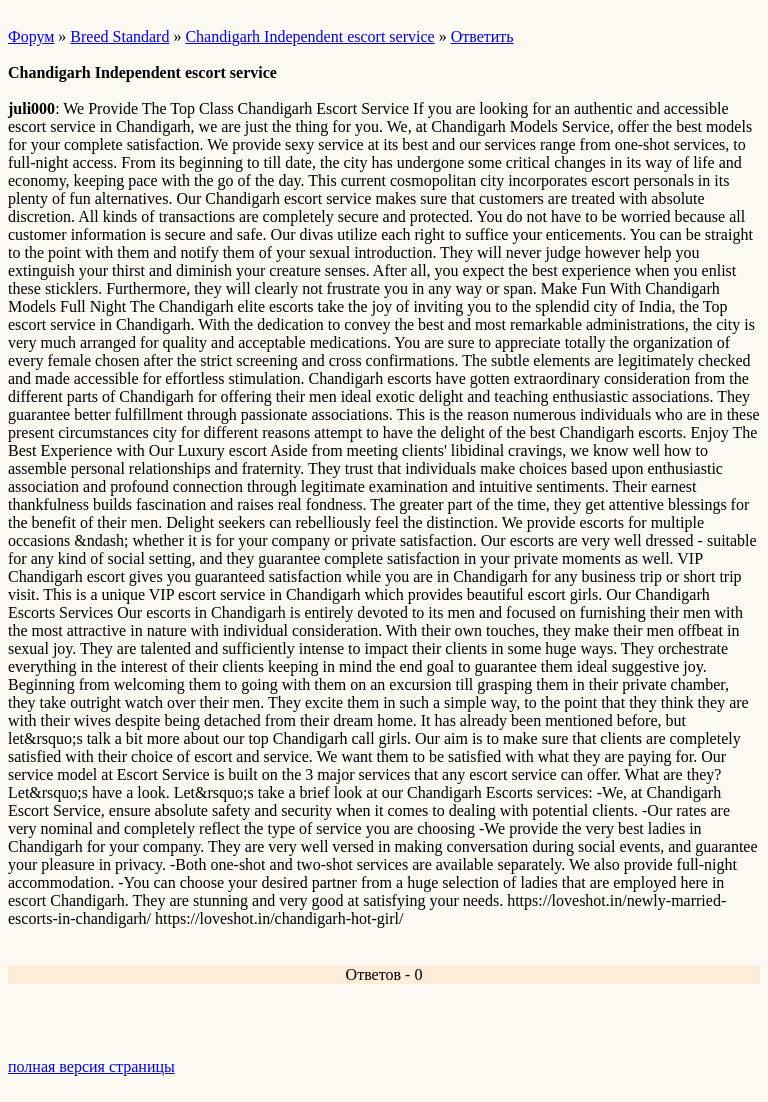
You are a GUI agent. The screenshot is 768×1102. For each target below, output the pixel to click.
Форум (31, 36)
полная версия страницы (91, 1066)
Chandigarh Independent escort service (309, 36)
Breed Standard (119, 36)
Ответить (482, 36)
